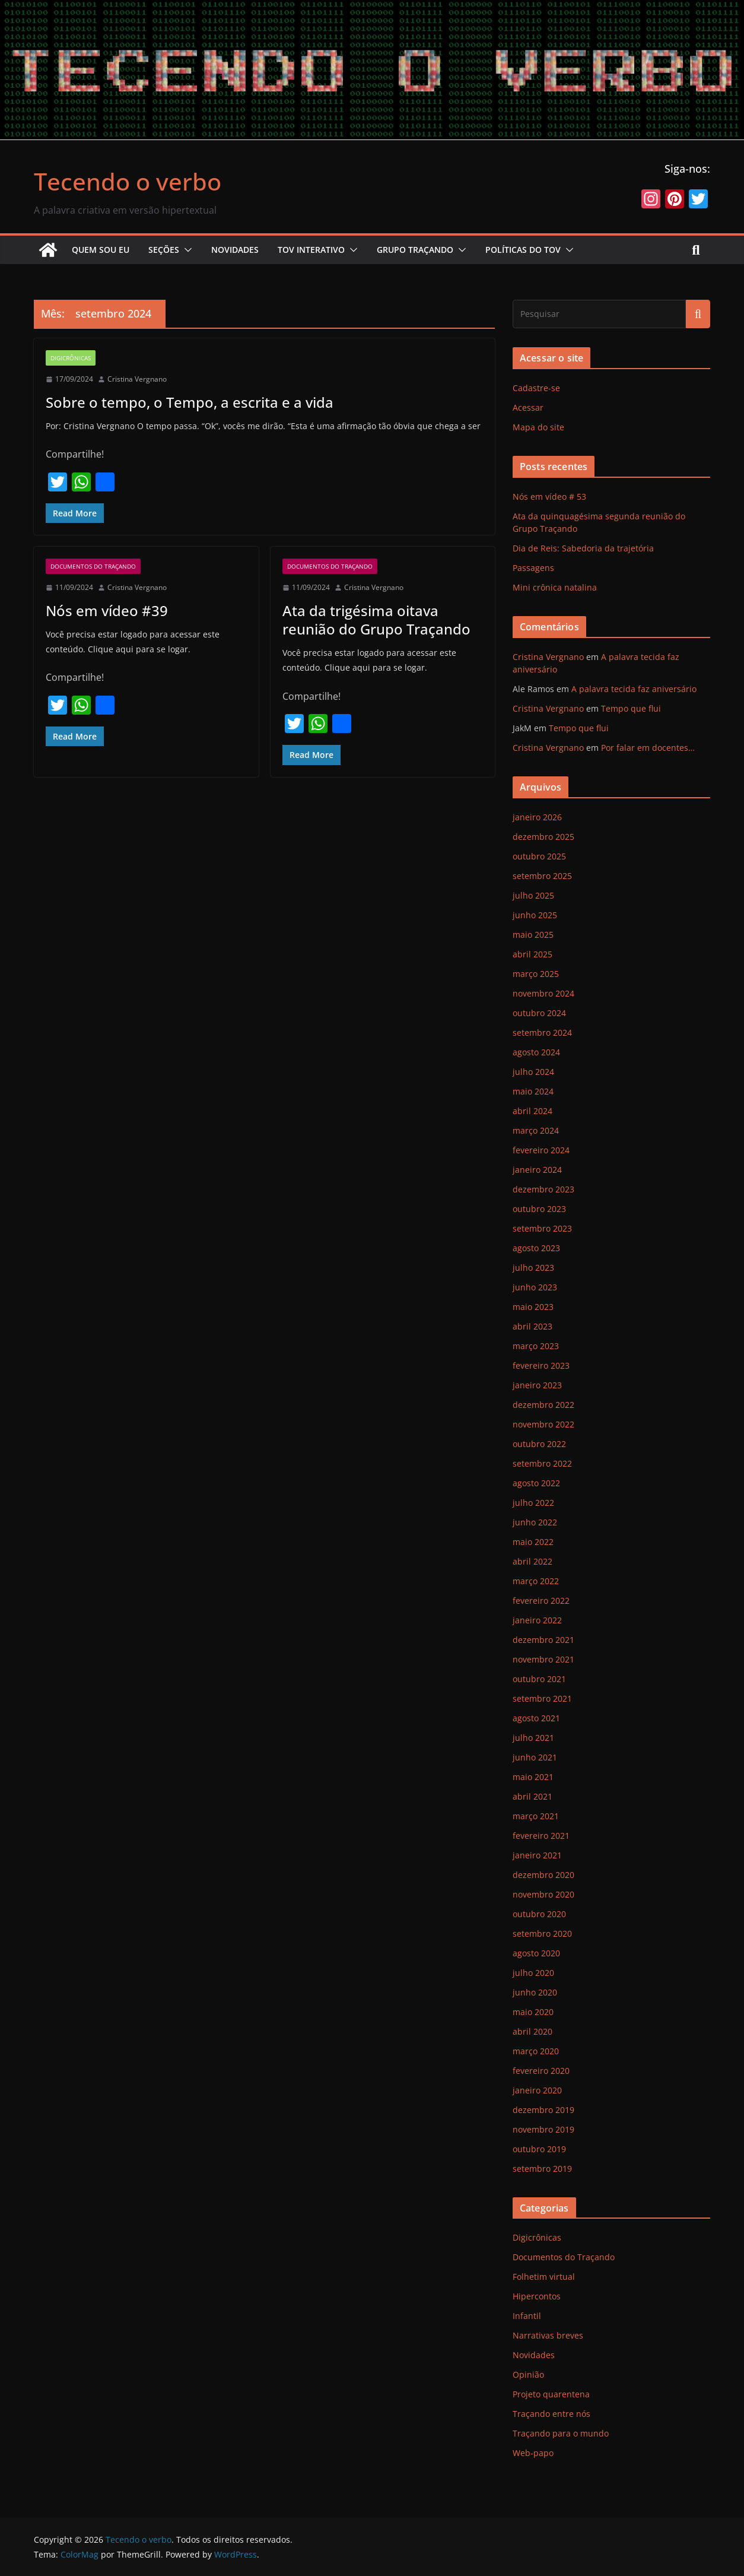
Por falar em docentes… (648, 747)
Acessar (528, 407)
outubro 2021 (539, 1678)
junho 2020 (535, 1992)
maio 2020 (533, 2011)
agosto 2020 (536, 1953)
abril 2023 (532, 1326)
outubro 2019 (539, 2149)
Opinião (528, 2374)
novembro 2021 (543, 1659)
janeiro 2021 (537, 1855)
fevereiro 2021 (541, 1835)
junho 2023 (535, 1287)
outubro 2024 (539, 1013)
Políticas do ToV (523, 249)
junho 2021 (535, 1757)
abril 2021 (532, 1796)
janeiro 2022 (537, 1620)
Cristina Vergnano (137, 379)
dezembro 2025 (543, 836)
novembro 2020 (543, 1894)
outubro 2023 (539, 1208)
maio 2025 (533, 934)
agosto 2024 (536, 1052)
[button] (185, 250)
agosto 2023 (536, 1248)
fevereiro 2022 (541, 1600)
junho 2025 (535, 915)
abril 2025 (532, 954)
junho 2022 (535, 1522)
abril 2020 (532, 2031)
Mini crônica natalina (555, 587)
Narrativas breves (548, 2335)
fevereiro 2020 (541, 2070)
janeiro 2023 (537, 1385)
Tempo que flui (631, 708)
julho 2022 (533, 1502)
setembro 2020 (542, 1933)
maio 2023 (533, 1306)
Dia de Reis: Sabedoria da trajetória (583, 548)
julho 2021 (533, 1737)
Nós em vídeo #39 (107, 610)
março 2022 (536, 1581)
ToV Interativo (311, 249)
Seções (163, 249)
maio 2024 (533, 1091)
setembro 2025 (542, 875)
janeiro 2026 (537, 817)
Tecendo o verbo (127, 181)
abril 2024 (532, 1110)
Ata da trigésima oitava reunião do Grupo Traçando (376, 620)
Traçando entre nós (551, 2413)
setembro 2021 (542, 1698)
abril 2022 (532, 1561)
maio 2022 (533, 1541)
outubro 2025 (539, 856)
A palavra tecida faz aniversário (634, 688)
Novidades (235, 249)
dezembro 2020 (543, 1874)
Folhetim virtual (544, 2276)
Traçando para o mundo (561, 2433)
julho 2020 (533, 1972)
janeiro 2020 (537, 2090)
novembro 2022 (543, 1424)
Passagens (533, 567)
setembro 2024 (542, 1032)
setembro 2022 (542, 1463)
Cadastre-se (536, 388)
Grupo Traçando (415, 249)
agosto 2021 (536, 1718)
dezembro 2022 (543, 1404)
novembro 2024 (543, 993)
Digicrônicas (70, 358)
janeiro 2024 (537, 1169)
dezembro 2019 (543, 2109)
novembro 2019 (543, 2129)
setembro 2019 (542, 2168)
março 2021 (536, 1816)
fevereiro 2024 (541, 1150)
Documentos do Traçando (93, 566)
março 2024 (536, 1130)
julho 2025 (533, 895)
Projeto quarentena (551, 2394)
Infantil (527, 2315)
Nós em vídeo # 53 (549, 496)
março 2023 (536, 1346)
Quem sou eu (100, 249)
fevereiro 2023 (541, 1365)
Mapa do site (538, 427)
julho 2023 (533, 1267)
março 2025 (536, 973)
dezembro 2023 (543, 1189)
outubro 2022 (539, 1443)
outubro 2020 (539, 1914)
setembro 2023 (542, 1228)
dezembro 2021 (543, 1639)
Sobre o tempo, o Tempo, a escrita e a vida (189, 402)
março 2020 (536, 2051)
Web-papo (533, 2452)
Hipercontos (537, 2296)
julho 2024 (533, 1071)
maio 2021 (533, 1776)
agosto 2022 (536, 1483)
